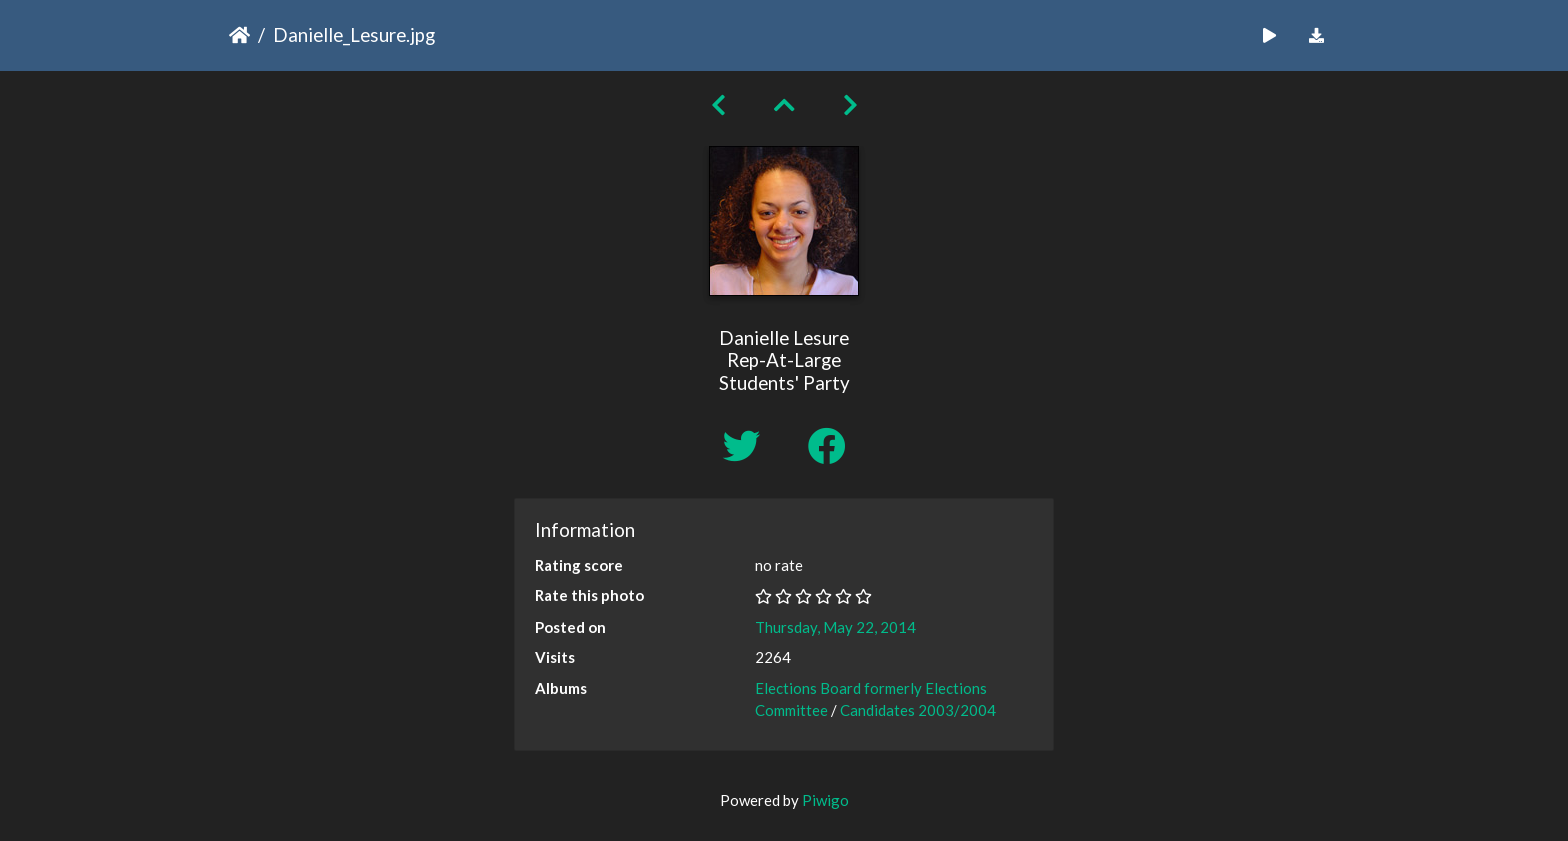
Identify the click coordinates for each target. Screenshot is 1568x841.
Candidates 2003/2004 (918, 710)
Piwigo (825, 800)
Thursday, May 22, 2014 (835, 627)
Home (239, 35)
